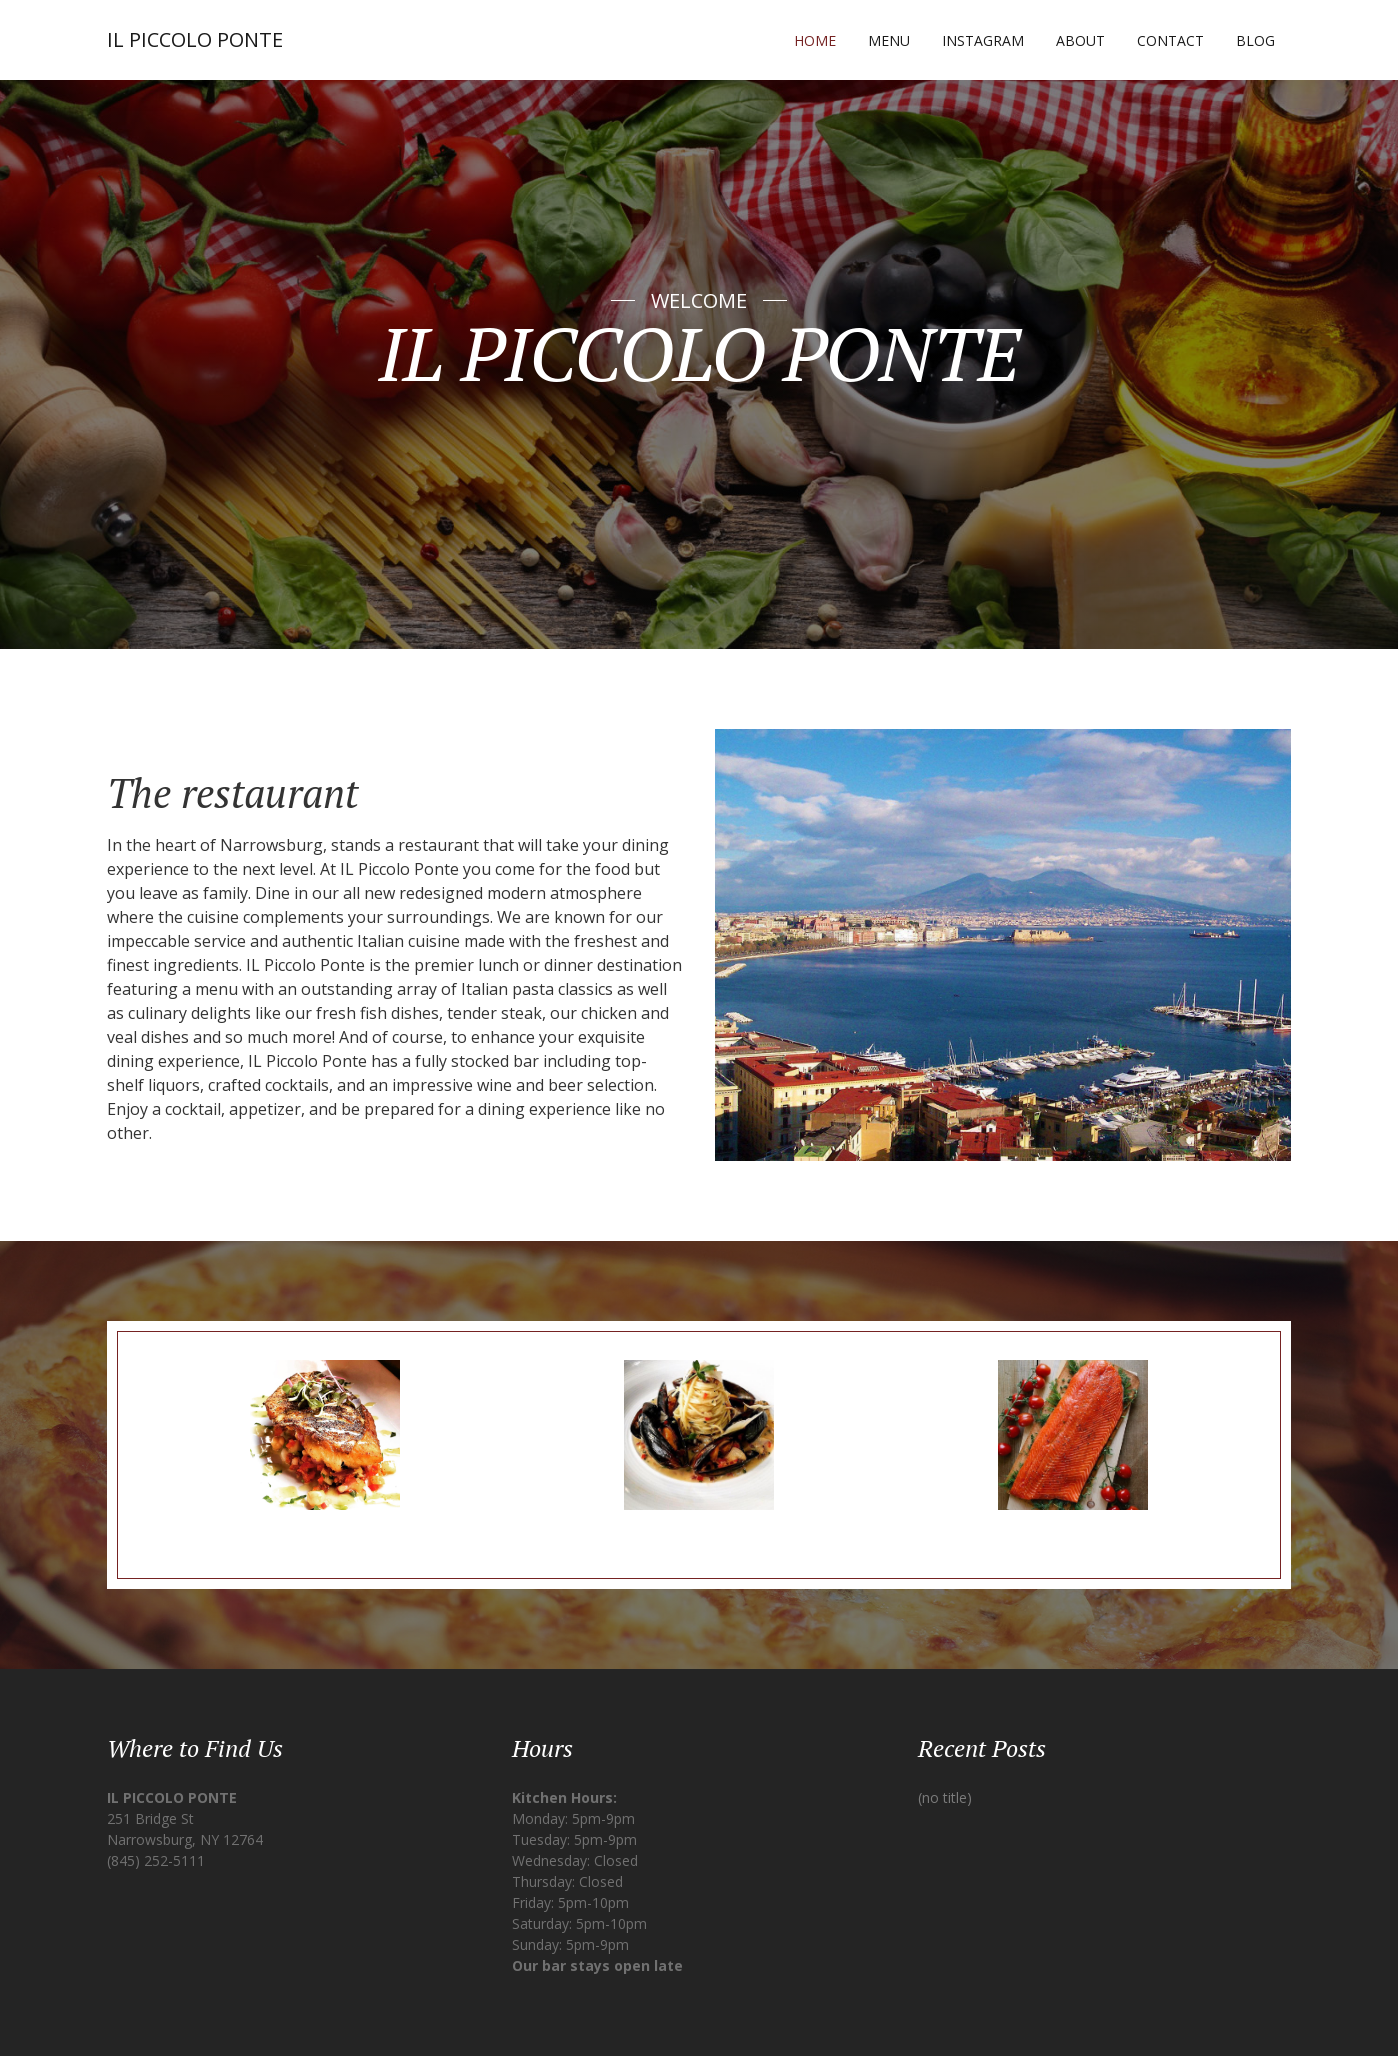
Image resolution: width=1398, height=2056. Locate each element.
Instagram (983, 40)
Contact (1170, 40)
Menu (889, 40)
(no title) (945, 1797)
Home (815, 40)
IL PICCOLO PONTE (195, 39)
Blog (1255, 40)
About (1080, 40)
